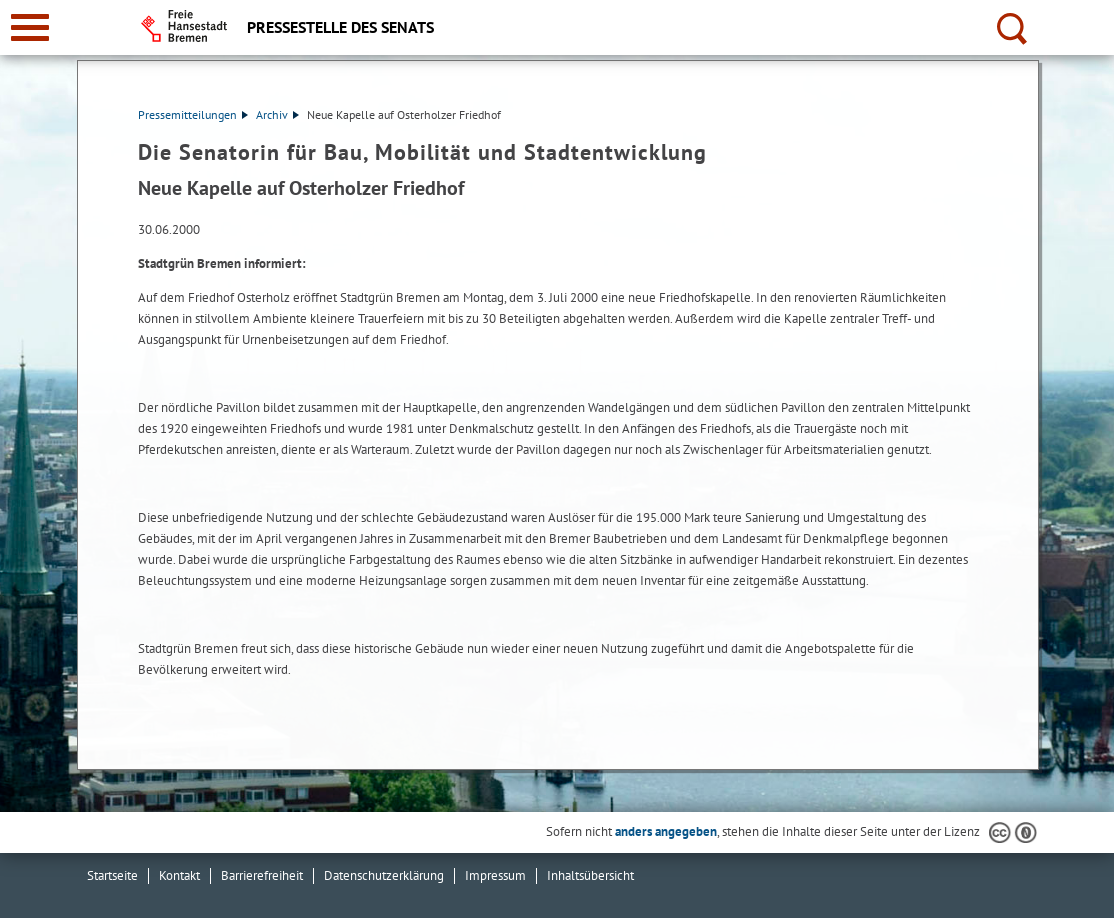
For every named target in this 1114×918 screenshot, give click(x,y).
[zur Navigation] (30, 27)
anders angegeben (666, 831)
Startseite (112, 875)
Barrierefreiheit (262, 875)
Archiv (277, 114)
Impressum (495, 875)
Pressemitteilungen (193, 114)
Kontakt (179, 875)
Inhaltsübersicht (590, 875)
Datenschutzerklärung (384, 875)
